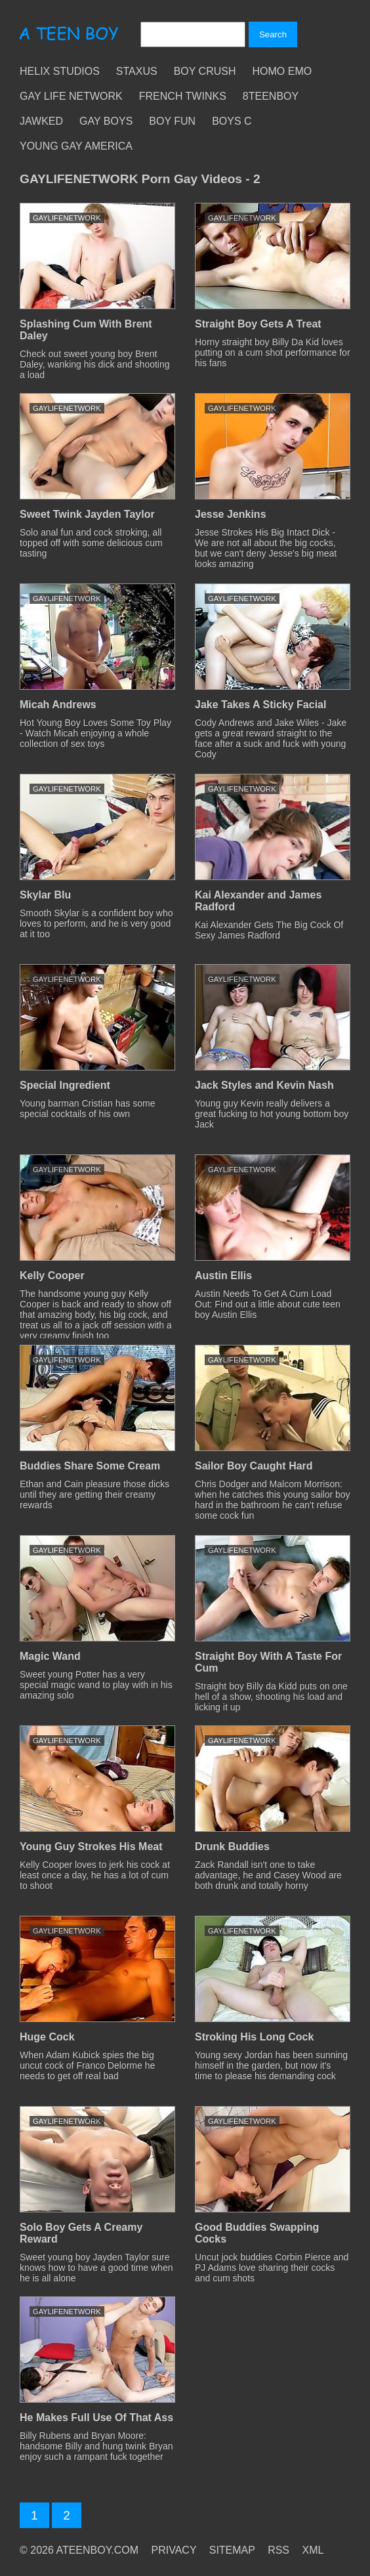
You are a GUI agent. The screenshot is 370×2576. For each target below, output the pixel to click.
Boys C (231, 121)
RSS (278, 2550)
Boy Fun (172, 121)
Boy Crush (205, 71)
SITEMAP (232, 2550)
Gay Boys (106, 121)
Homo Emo (282, 71)
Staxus (136, 71)
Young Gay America (76, 146)
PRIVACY (174, 2550)
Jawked (41, 121)
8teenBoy (270, 96)
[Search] (192, 34)
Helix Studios (60, 71)
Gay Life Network (71, 96)
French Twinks (182, 96)
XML (312, 2550)
